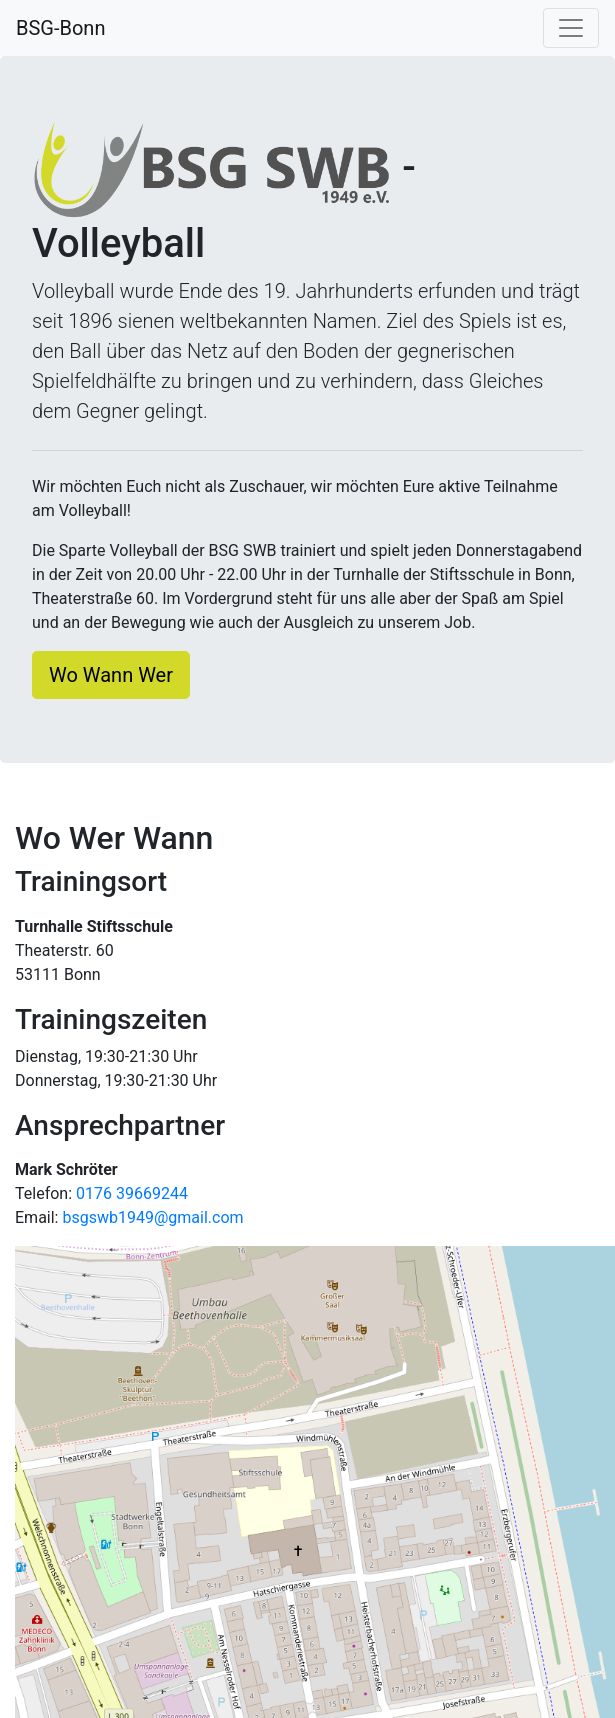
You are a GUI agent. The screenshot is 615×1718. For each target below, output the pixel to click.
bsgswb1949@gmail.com (152, 1217)
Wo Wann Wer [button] (111, 675)
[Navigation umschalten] (571, 28)
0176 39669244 (132, 1193)
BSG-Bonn (60, 28)
